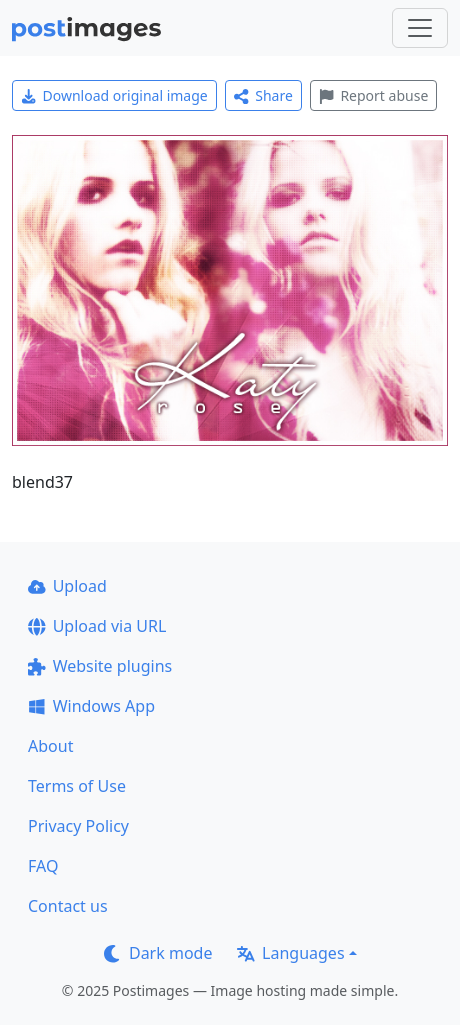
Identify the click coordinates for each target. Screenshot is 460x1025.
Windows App (91, 706)
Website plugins (100, 666)
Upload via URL (97, 626)
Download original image (114, 95)
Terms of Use (77, 786)
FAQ (43, 866)
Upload (67, 586)
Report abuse (373, 95)
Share (263, 95)
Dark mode (158, 953)
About (50, 746)
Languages (290, 953)
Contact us (68, 906)
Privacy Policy (78, 826)
